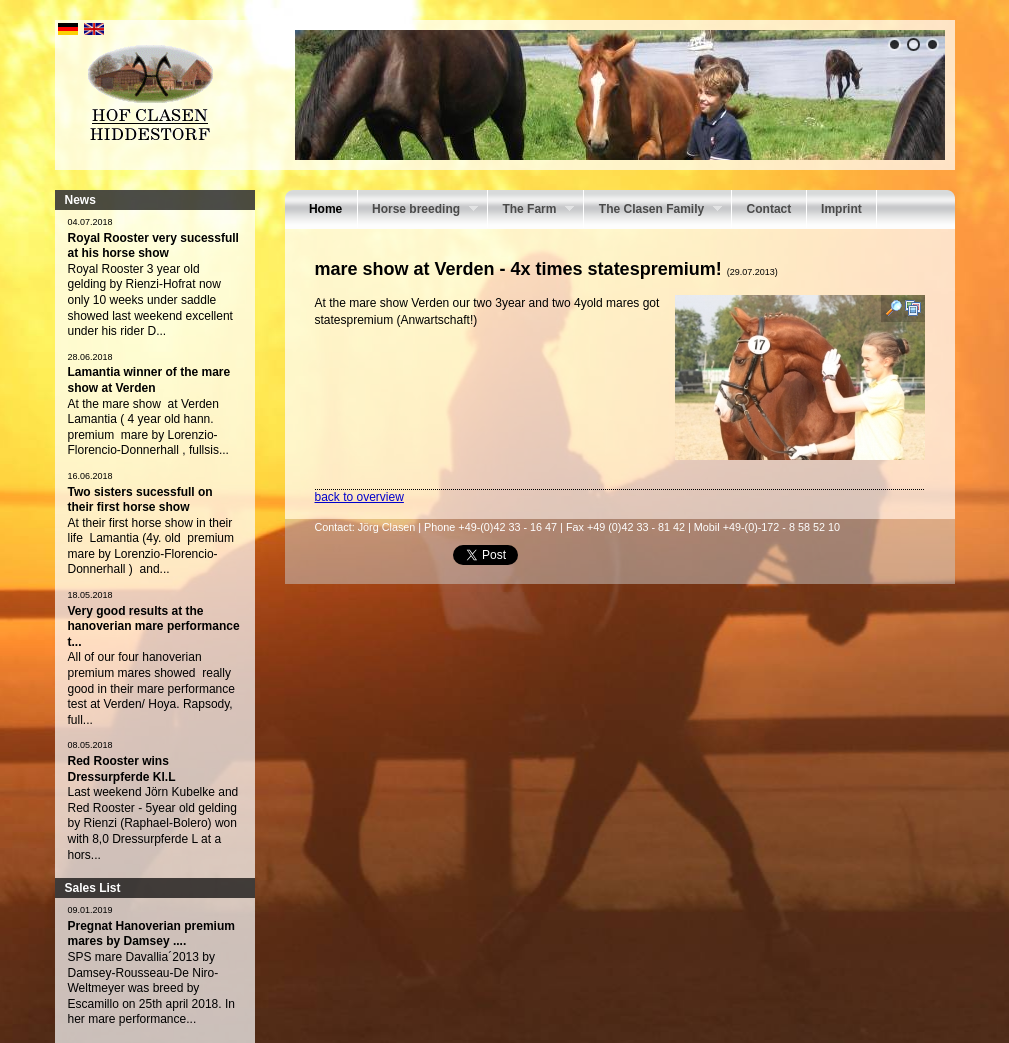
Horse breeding (418, 211)
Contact (769, 209)
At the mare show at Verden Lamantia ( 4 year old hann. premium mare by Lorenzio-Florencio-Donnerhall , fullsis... (148, 427)
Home (325, 209)
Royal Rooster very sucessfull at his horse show (153, 246)
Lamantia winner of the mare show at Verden (149, 380)
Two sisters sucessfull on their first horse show (140, 500)
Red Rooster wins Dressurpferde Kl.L (122, 769)
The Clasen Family (653, 211)
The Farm (531, 211)
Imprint (841, 209)
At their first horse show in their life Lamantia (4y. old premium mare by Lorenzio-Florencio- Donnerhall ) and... (151, 546)
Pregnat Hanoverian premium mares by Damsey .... (151, 934)
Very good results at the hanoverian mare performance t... (154, 626)
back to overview (359, 497)
